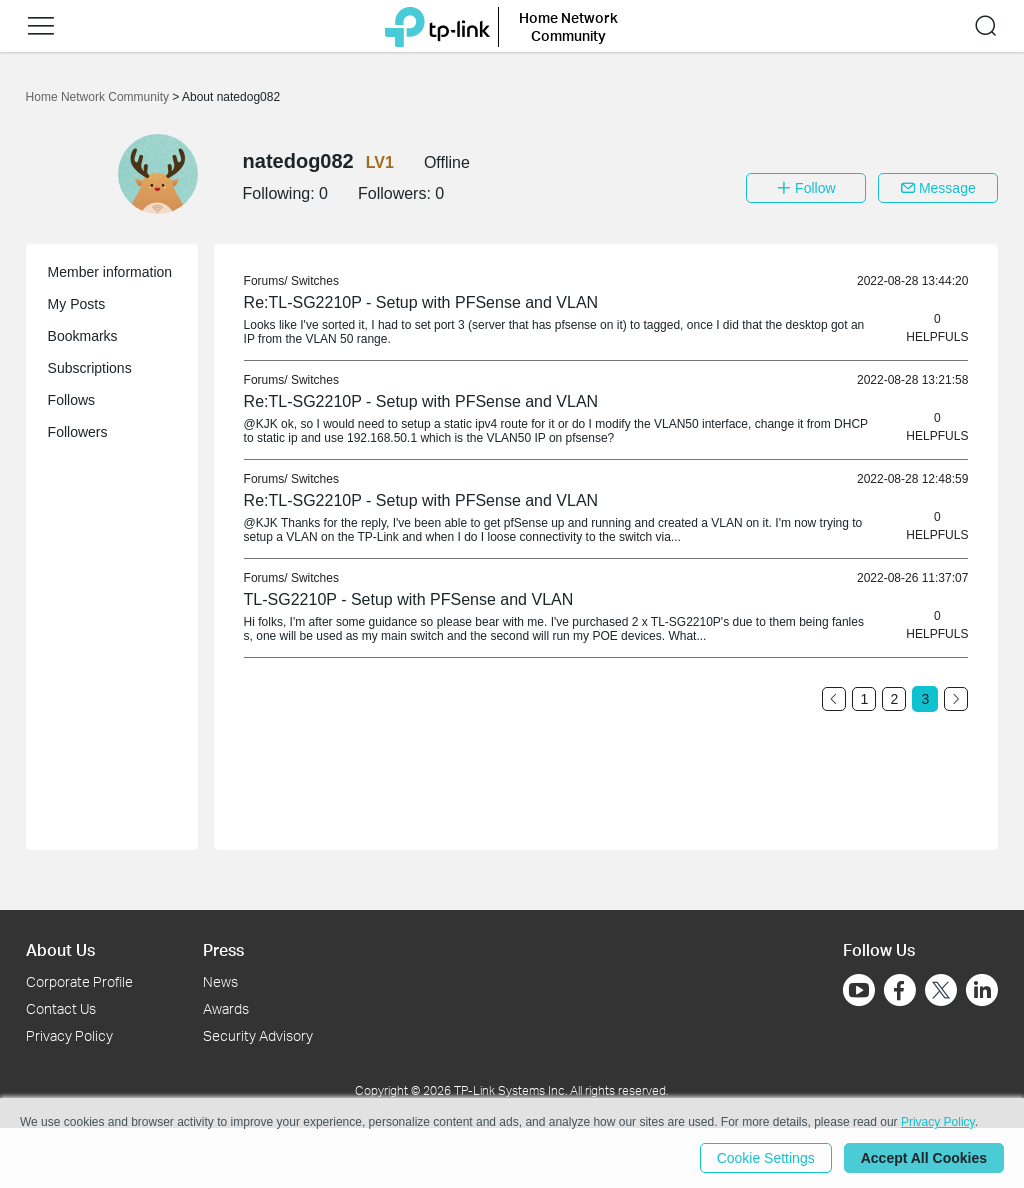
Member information (110, 272)
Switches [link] (315, 281)
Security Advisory (258, 1035)
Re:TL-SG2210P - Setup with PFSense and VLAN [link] (421, 302)
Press (223, 949)
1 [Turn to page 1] (864, 699)
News (220, 981)
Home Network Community (99, 97)
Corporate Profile (79, 981)
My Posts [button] (77, 304)
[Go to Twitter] (941, 992)
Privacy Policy (69, 1035)
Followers (78, 432)
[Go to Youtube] (859, 990)
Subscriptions (90, 368)
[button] (41, 26)
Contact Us (61, 1008)
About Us (60, 949)
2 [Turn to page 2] (894, 699)
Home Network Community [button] (568, 26)
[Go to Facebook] (900, 990)
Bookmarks (83, 336)
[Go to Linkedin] (982, 990)
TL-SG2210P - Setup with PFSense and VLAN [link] (409, 599)
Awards (226, 1008)
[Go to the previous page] (834, 699)
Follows (71, 400)
